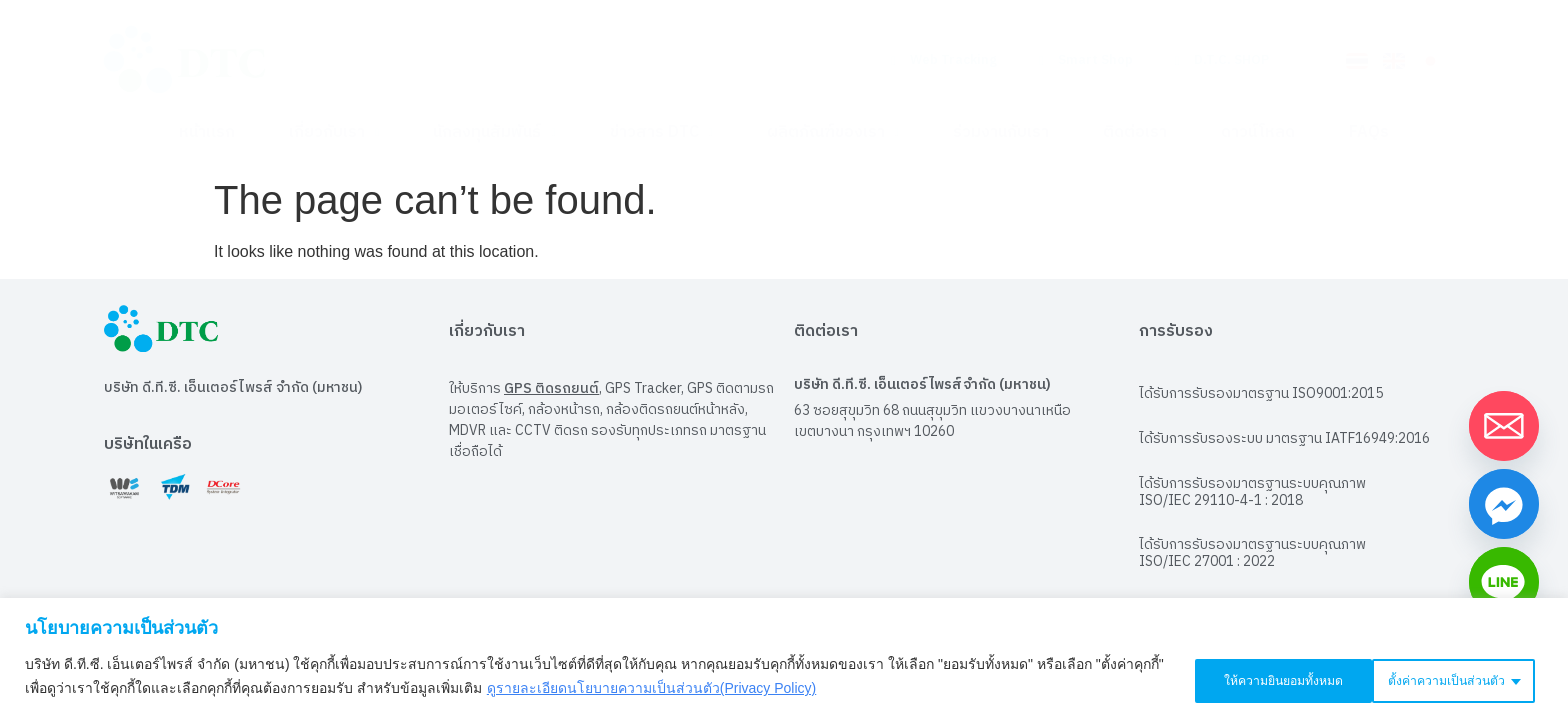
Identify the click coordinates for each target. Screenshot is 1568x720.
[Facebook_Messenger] (1504, 504)
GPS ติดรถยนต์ (551, 378)
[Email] (1504, 426)
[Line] (1504, 582)
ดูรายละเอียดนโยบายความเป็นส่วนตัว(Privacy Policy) (685, 691)
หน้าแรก (207, 132)
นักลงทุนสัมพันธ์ (494, 132)
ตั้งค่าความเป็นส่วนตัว (1243, 679)
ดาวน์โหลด (1258, 132)
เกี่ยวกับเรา (334, 132)
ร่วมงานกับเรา (1001, 132)
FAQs (1369, 132)
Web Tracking (944, 60)
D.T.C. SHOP (1222, 60)
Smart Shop (1086, 60)
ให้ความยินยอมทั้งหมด (1446, 679)
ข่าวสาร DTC (661, 132)
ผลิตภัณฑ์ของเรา (833, 132)
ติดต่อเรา (1135, 132)
